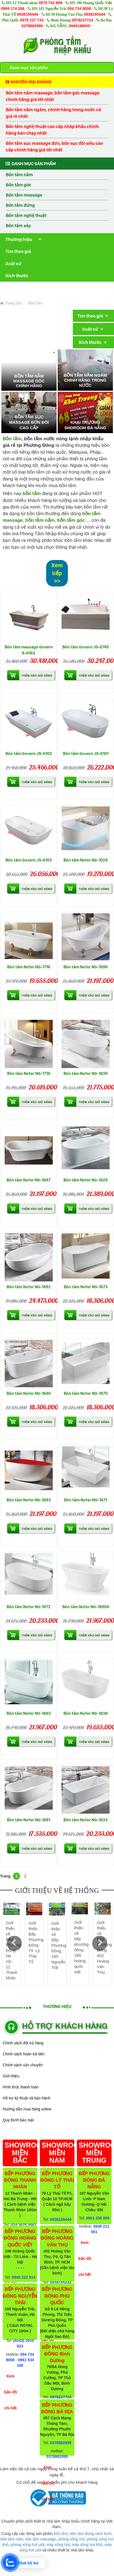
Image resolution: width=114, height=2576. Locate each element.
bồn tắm (61, 2533)
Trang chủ (11, 303)
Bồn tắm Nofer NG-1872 (29, 1606)
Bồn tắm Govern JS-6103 (28, 860)
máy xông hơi (57, 2544)
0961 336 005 (98, 2218)
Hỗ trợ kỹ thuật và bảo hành (26, 2098)
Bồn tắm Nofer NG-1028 (85, 860)
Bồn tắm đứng (20, 205)
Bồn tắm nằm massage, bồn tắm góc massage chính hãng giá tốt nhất (52, 96)
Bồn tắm (35, 303)
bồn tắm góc (71, 520)
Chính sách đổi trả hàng (23, 2043)
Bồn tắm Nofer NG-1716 (28, 966)
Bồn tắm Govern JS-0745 (85, 647)
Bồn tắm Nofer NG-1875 (86, 1393)
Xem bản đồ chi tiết (10, 2392)
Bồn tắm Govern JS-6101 (86, 753)
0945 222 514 (23, 2277)
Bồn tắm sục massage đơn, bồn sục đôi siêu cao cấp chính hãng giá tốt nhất (54, 146)
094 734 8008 (79, 8)
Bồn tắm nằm (19, 174)
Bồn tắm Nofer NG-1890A (85, 1606)
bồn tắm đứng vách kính (91, 2533)
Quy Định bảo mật (18, 2120)
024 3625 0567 (23, 2225)
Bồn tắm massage (24, 195)
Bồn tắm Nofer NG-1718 (28, 1073)
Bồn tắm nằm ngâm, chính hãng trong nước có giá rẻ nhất (53, 113)
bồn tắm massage (40, 2539)
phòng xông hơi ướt (28, 2544)
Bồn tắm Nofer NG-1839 (85, 1073)
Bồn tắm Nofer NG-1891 (28, 1819)
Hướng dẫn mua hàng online (27, 2109)
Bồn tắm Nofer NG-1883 (29, 1713)
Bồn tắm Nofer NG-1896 (85, 966)
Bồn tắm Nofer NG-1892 (29, 1286)
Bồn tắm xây (18, 225)
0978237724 (82, 20)
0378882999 (32, 26)
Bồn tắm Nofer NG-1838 (85, 1713)
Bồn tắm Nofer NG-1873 (86, 1286)
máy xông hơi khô (87, 2544)
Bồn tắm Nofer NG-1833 (85, 1819)
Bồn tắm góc (18, 185)
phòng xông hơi (71, 2539)
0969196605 (79, 26)
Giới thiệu (11, 2076)
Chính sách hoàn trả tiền (24, 2054)
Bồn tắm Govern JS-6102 (28, 753)
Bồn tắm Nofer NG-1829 (85, 1180)
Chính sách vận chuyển (23, 2065)
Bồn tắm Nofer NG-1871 (85, 1499)
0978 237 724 (32, 20)
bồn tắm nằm (40, 520)
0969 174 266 (12, 8)
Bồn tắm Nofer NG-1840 (29, 1393)
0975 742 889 (50, 3)
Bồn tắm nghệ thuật (26, 215)
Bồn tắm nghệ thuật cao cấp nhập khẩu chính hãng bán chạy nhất (52, 130)
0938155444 (27, 14)
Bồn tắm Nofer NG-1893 (29, 1499)
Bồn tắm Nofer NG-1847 (29, 1180)
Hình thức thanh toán (20, 2087)
